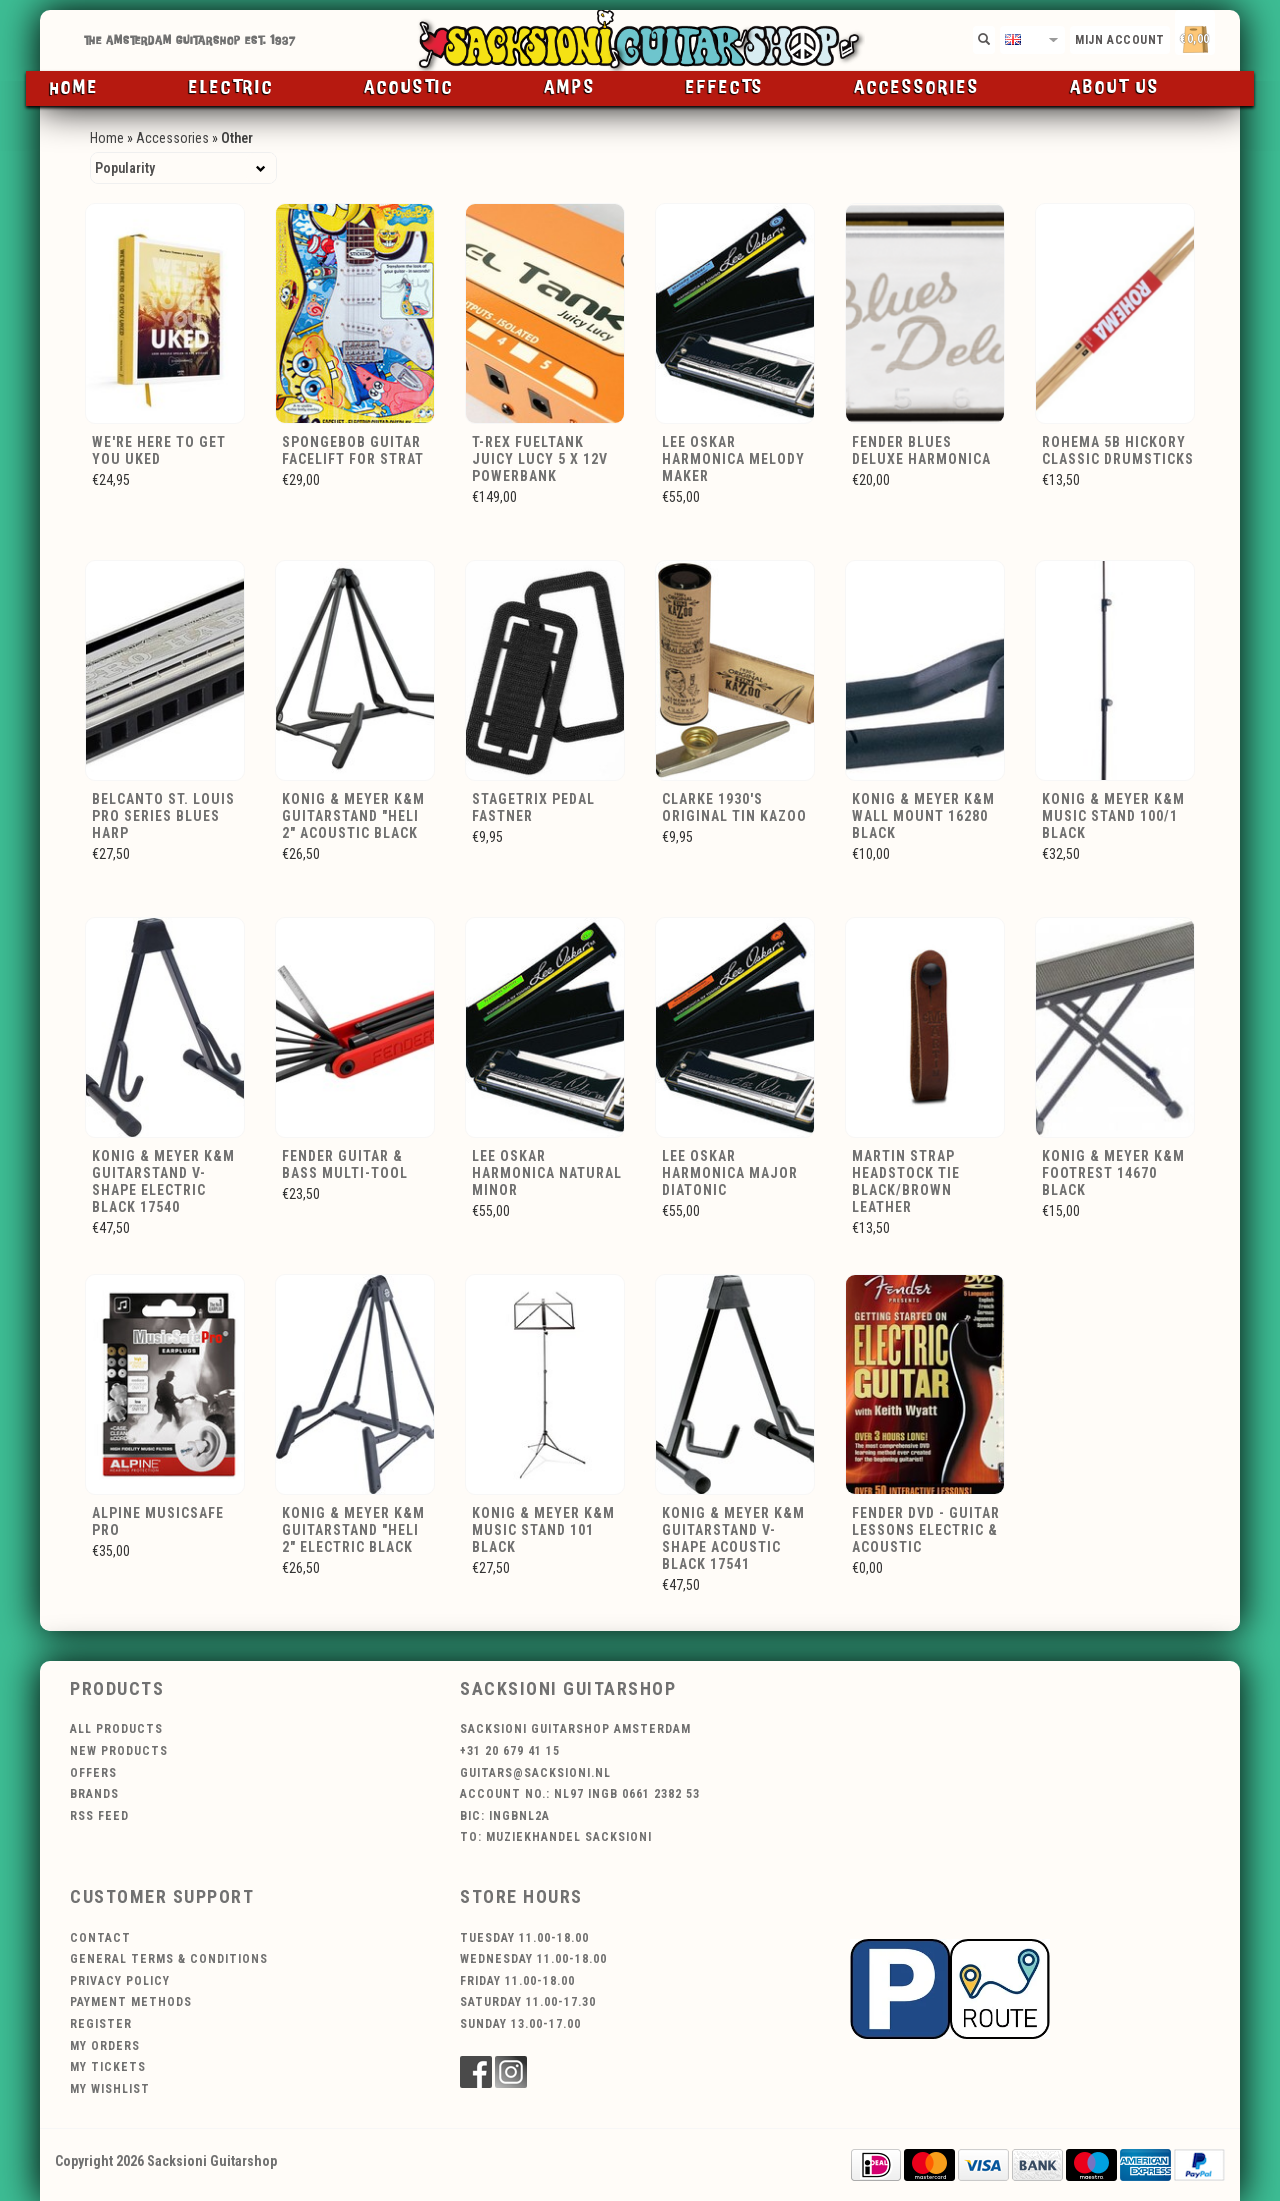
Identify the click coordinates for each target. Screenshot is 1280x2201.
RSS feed (99, 1816)
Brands (94, 1794)
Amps (570, 88)
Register (101, 2024)
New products (119, 1751)
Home (74, 88)
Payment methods (131, 2002)
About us (1115, 88)
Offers (93, 1773)
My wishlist (110, 2089)
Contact (100, 1938)
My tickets (108, 2067)
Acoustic (409, 88)
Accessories (917, 88)
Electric (231, 88)
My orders (105, 2046)
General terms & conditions (169, 1959)
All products (116, 1729)
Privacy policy (120, 1981)
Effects (725, 88)
